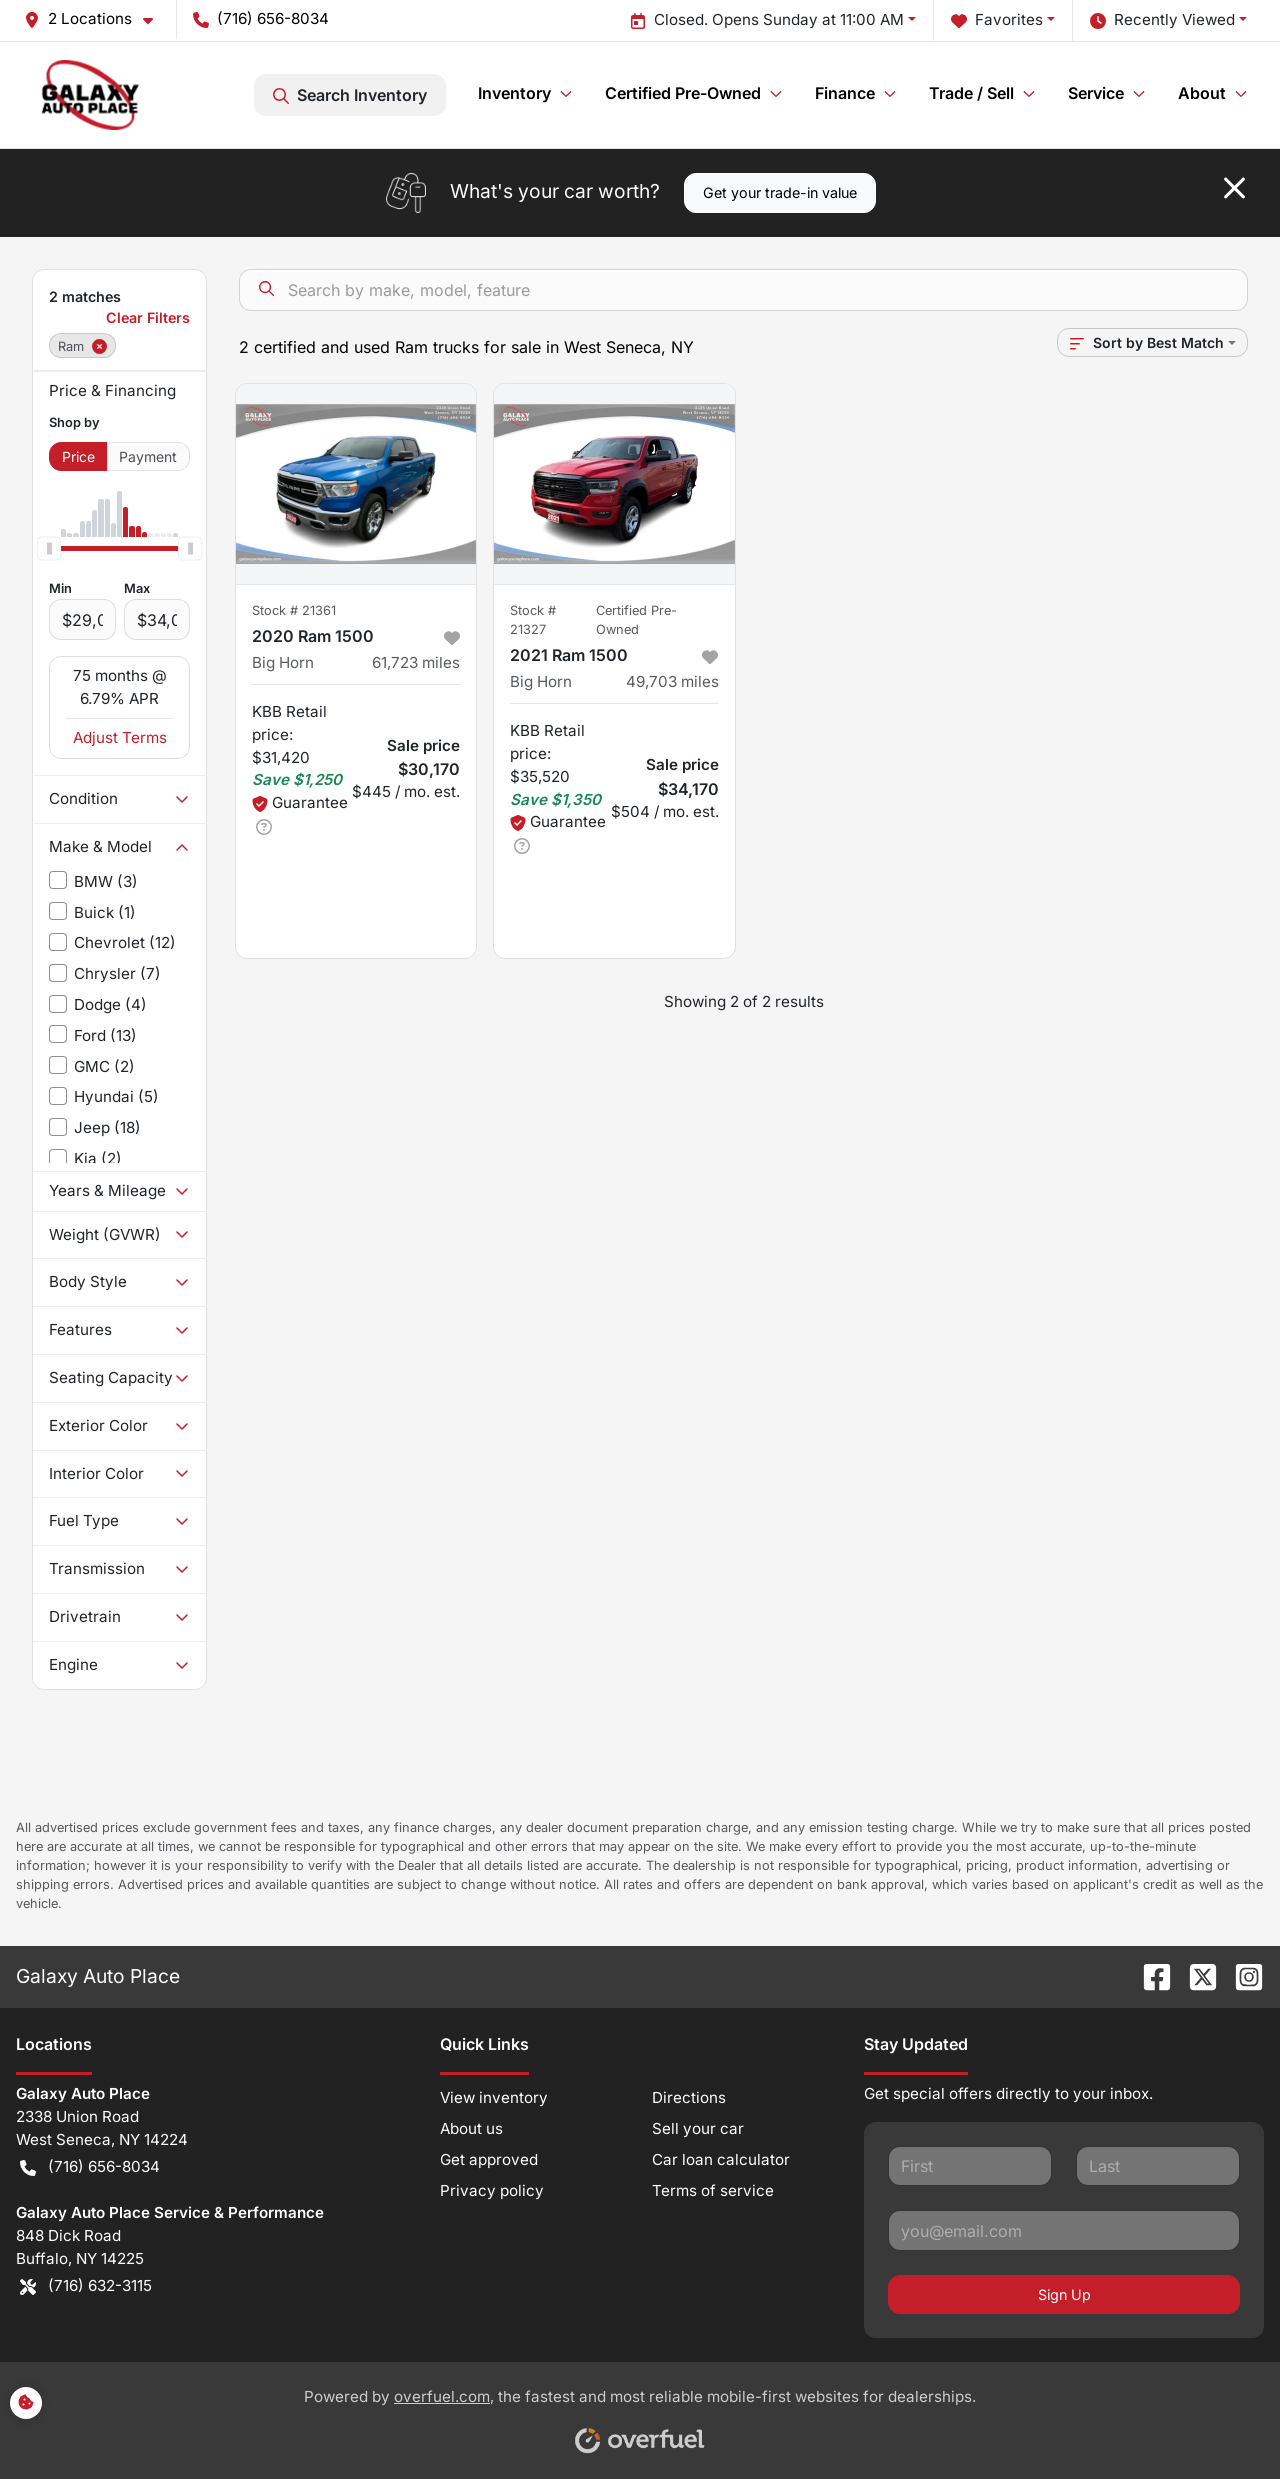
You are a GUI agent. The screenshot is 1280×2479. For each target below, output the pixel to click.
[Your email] (1064, 2230)
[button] (96, 19)
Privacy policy (492, 2190)
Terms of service (713, 2190)
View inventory (494, 2097)
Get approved (489, 2159)
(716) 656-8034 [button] (261, 18)
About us (471, 2128)
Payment (148, 456)
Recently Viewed (1162, 20)
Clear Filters (148, 317)
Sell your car (698, 2128)
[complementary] (1220, 2419)
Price (78, 456)
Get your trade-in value (780, 192)
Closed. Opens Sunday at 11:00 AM (767, 20)
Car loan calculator (721, 2159)
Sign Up (1064, 2294)
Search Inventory (350, 95)
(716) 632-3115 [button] (86, 2286)
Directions (689, 2097)
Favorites (997, 20)
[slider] (49, 549)
